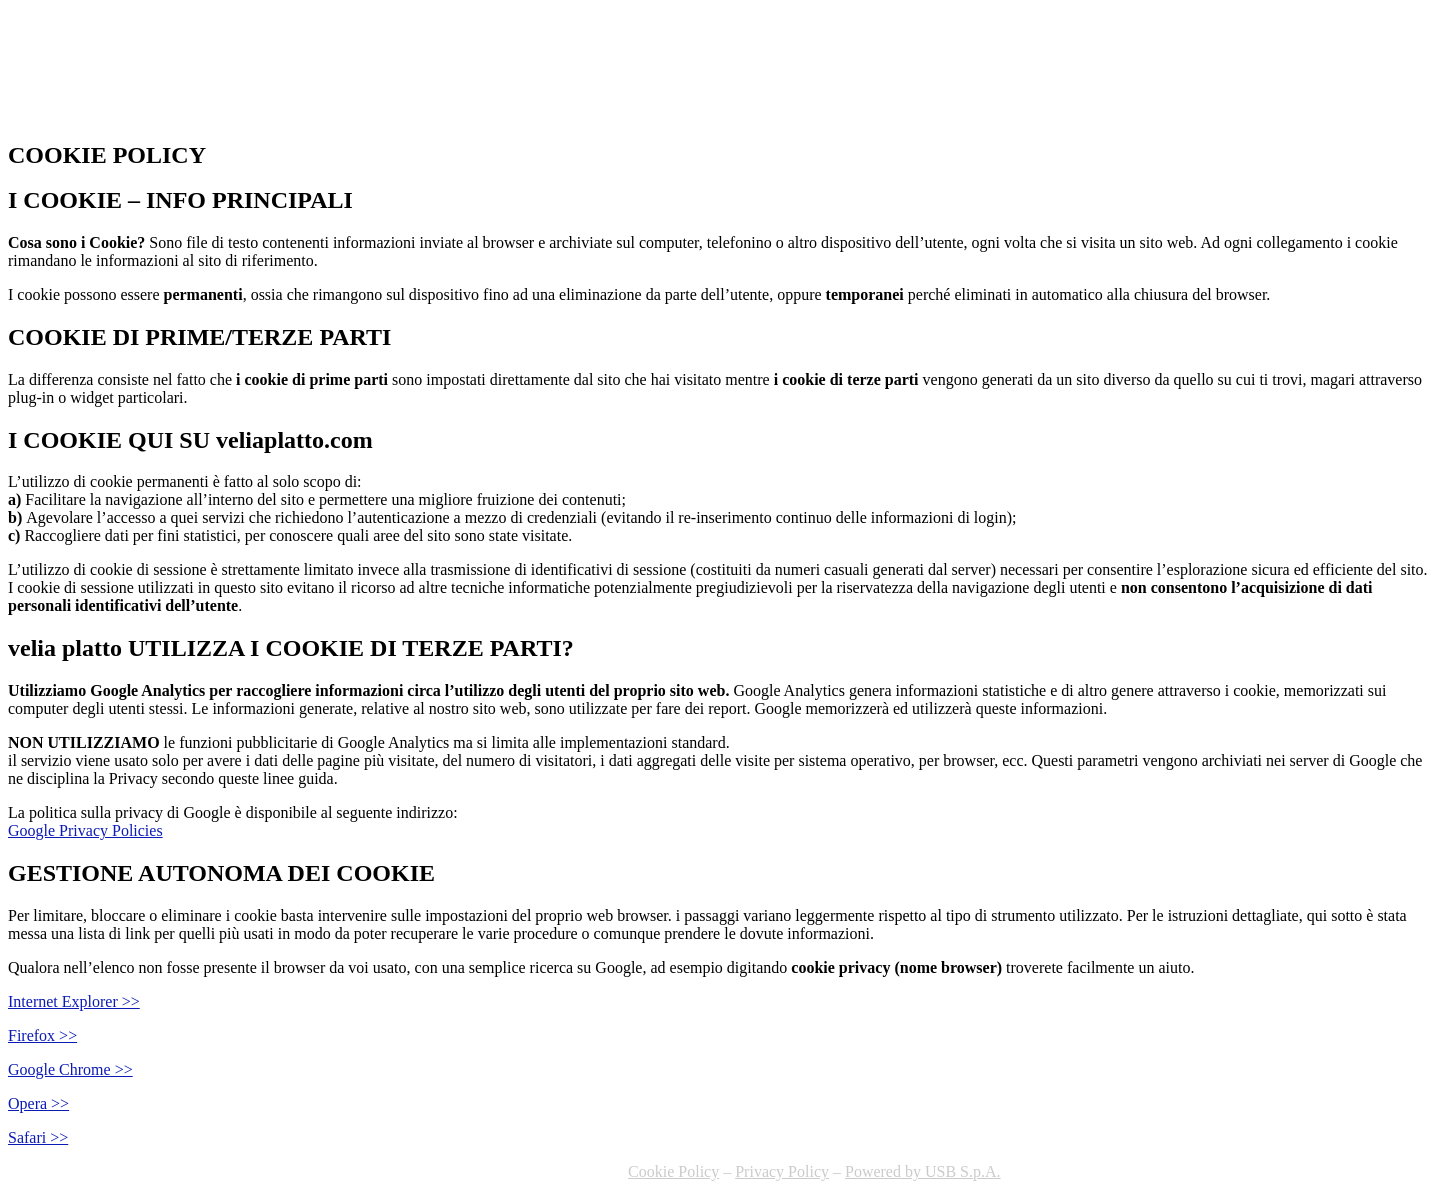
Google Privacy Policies (85, 830)
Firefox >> (42, 1035)
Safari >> (38, 1137)
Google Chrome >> (70, 1069)
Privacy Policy (782, 1171)
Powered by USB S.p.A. (923, 1171)
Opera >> (38, 1103)
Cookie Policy (673, 1171)
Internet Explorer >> (74, 1001)
